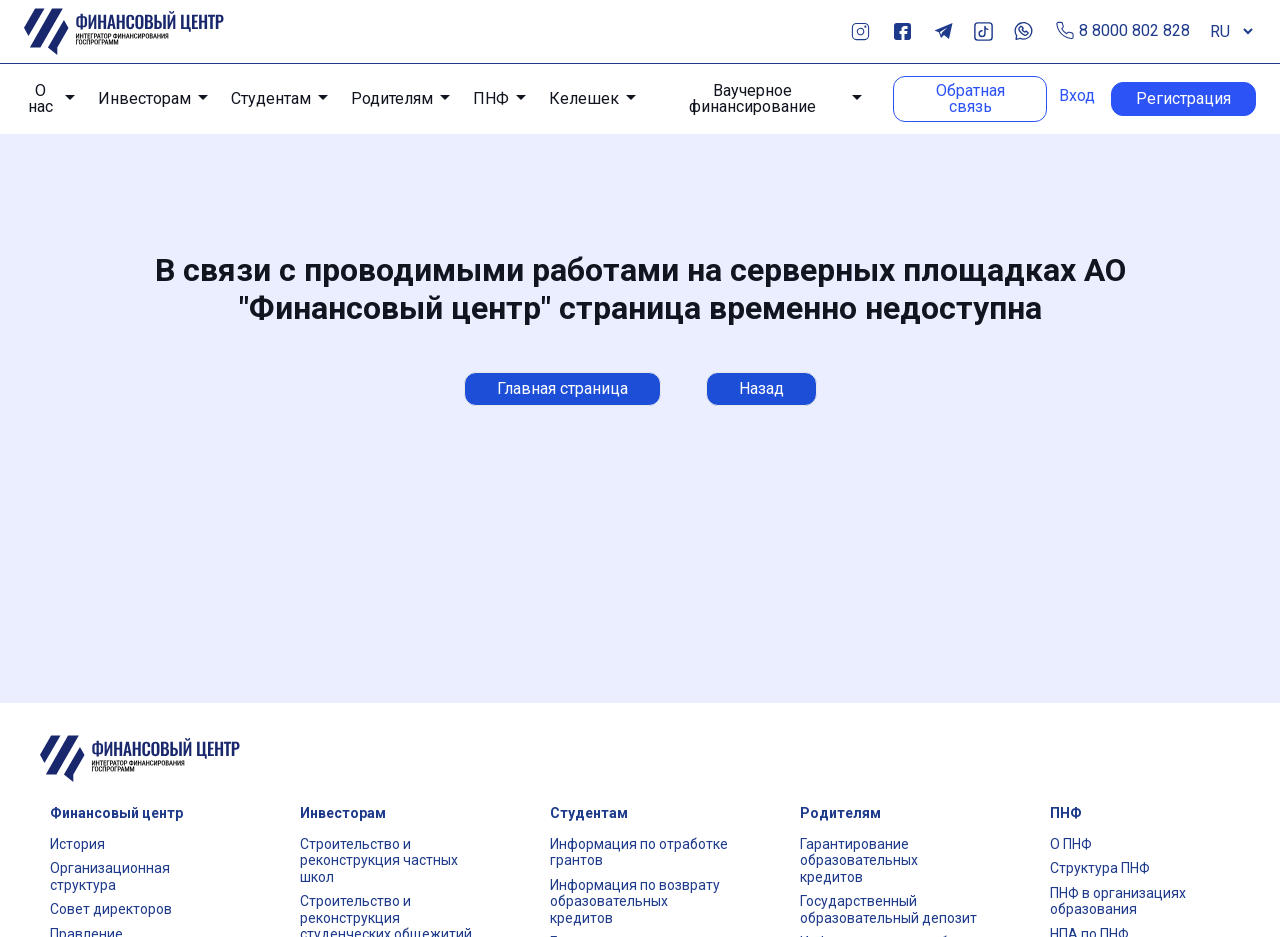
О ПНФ (1071, 844)
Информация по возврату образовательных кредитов (635, 901)
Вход (1077, 96)
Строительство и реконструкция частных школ (379, 860)
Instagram (860, 31)
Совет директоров (111, 909)
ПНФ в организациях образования (1118, 901)
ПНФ (491, 98)
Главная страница (562, 388)
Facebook (902, 31)
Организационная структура (110, 876)
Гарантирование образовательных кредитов (859, 860)
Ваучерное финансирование (752, 99)
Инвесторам (144, 98)
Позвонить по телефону (1065, 31)
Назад (761, 388)
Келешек (584, 98)
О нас (40, 99)
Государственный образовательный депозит (888, 909)
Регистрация (1183, 98)
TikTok (983, 31)
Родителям (392, 98)
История (77, 844)
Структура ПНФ (1100, 868)
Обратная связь (970, 98)
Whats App (1023, 31)
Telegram (943, 31)
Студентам (271, 98)
